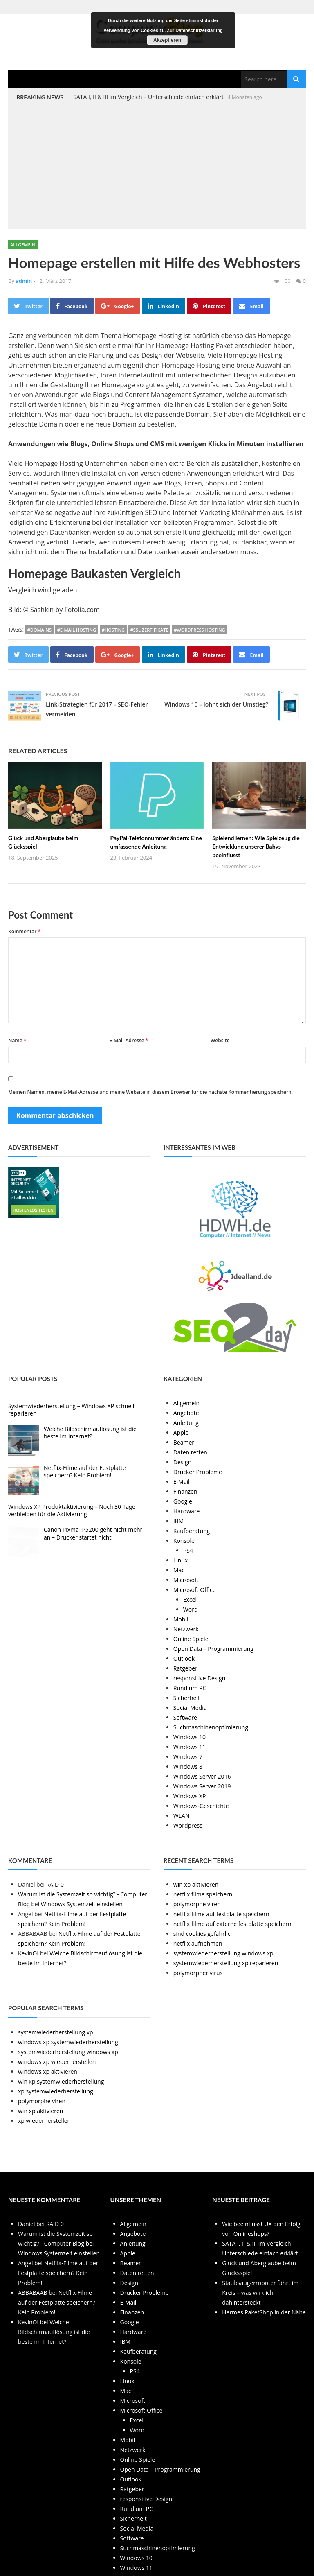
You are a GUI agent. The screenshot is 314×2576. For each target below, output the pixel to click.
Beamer (183, 1442)
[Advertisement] (157, 163)
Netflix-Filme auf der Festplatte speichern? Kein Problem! (85, 1471)
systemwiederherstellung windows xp (223, 1953)
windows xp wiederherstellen (57, 2062)
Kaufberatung (191, 1531)
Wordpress (187, 1825)
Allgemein (23, 245)
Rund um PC (189, 1688)
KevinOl (28, 1953)
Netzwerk (186, 1629)
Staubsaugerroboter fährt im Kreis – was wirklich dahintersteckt (260, 2292)
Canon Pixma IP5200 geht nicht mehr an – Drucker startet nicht (93, 1533)
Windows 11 (189, 1747)
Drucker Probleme (197, 1472)
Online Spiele (191, 1639)
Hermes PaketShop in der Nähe (264, 2312)
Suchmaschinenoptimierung (210, 1727)
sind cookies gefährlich (203, 1933)
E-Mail (181, 1482)
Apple (180, 1432)
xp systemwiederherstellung (55, 2091)
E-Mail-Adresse (129, 1040)
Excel (190, 1599)
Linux (180, 1560)
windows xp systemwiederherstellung (68, 2042)
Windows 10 (189, 1737)
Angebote (186, 1413)
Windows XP (189, 1796)
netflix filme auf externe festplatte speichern (232, 1924)
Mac (178, 1570)
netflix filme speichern (203, 1894)
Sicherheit (186, 1698)
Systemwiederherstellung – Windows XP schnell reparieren (71, 1409)
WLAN (181, 1816)
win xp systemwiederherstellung (61, 2081)
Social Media (190, 1707)
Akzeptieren (167, 40)
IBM (178, 1521)
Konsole (184, 1540)
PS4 (188, 1550)
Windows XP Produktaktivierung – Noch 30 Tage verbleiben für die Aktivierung (71, 1510)
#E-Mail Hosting (76, 630)
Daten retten (190, 1452)
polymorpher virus (198, 1973)
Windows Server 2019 (202, 1786)
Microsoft (186, 1580)
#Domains (39, 630)
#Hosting (113, 630)
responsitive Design (199, 1678)
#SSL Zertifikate (149, 630)
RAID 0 (55, 1884)
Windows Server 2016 (202, 1776)
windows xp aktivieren (47, 2071)
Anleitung (186, 1423)
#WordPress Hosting (199, 630)
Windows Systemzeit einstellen (82, 1904)
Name (17, 1040)
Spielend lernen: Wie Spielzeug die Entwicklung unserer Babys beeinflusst (256, 846)
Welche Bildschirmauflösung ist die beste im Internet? (90, 1432)
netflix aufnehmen (197, 1943)
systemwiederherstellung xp (55, 2032)
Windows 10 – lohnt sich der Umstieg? (216, 704)
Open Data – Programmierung (213, 1649)
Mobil (180, 1619)
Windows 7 (187, 1757)
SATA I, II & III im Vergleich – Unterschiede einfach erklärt (148, 97)
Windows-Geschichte (201, 1806)
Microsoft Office (194, 1590)
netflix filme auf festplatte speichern (221, 1914)
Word (190, 1609)
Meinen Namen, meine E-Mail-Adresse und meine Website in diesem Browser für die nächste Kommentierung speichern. (150, 1091)
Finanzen (185, 1491)
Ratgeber (185, 1668)
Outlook (184, 1658)
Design (182, 1462)
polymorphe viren (197, 1904)
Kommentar (24, 931)
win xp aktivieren (195, 1884)
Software (185, 1717)
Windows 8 (187, 1766)
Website (220, 1040)
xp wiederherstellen (44, 2120)
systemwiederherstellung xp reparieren (225, 1963)
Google (182, 1501)
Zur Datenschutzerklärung (194, 30)
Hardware (186, 1511)
